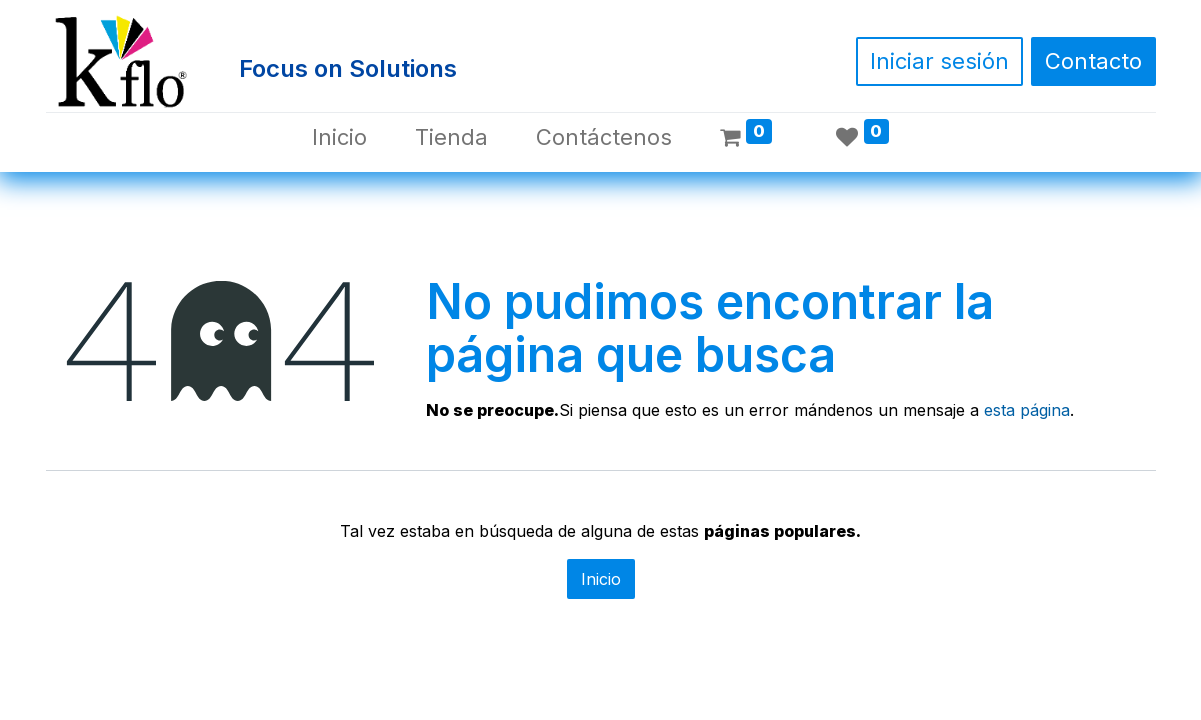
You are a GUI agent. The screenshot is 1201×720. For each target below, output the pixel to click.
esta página (1027, 410)
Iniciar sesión (939, 61)
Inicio (601, 579)
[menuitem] (339, 137)
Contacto (1093, 61)
